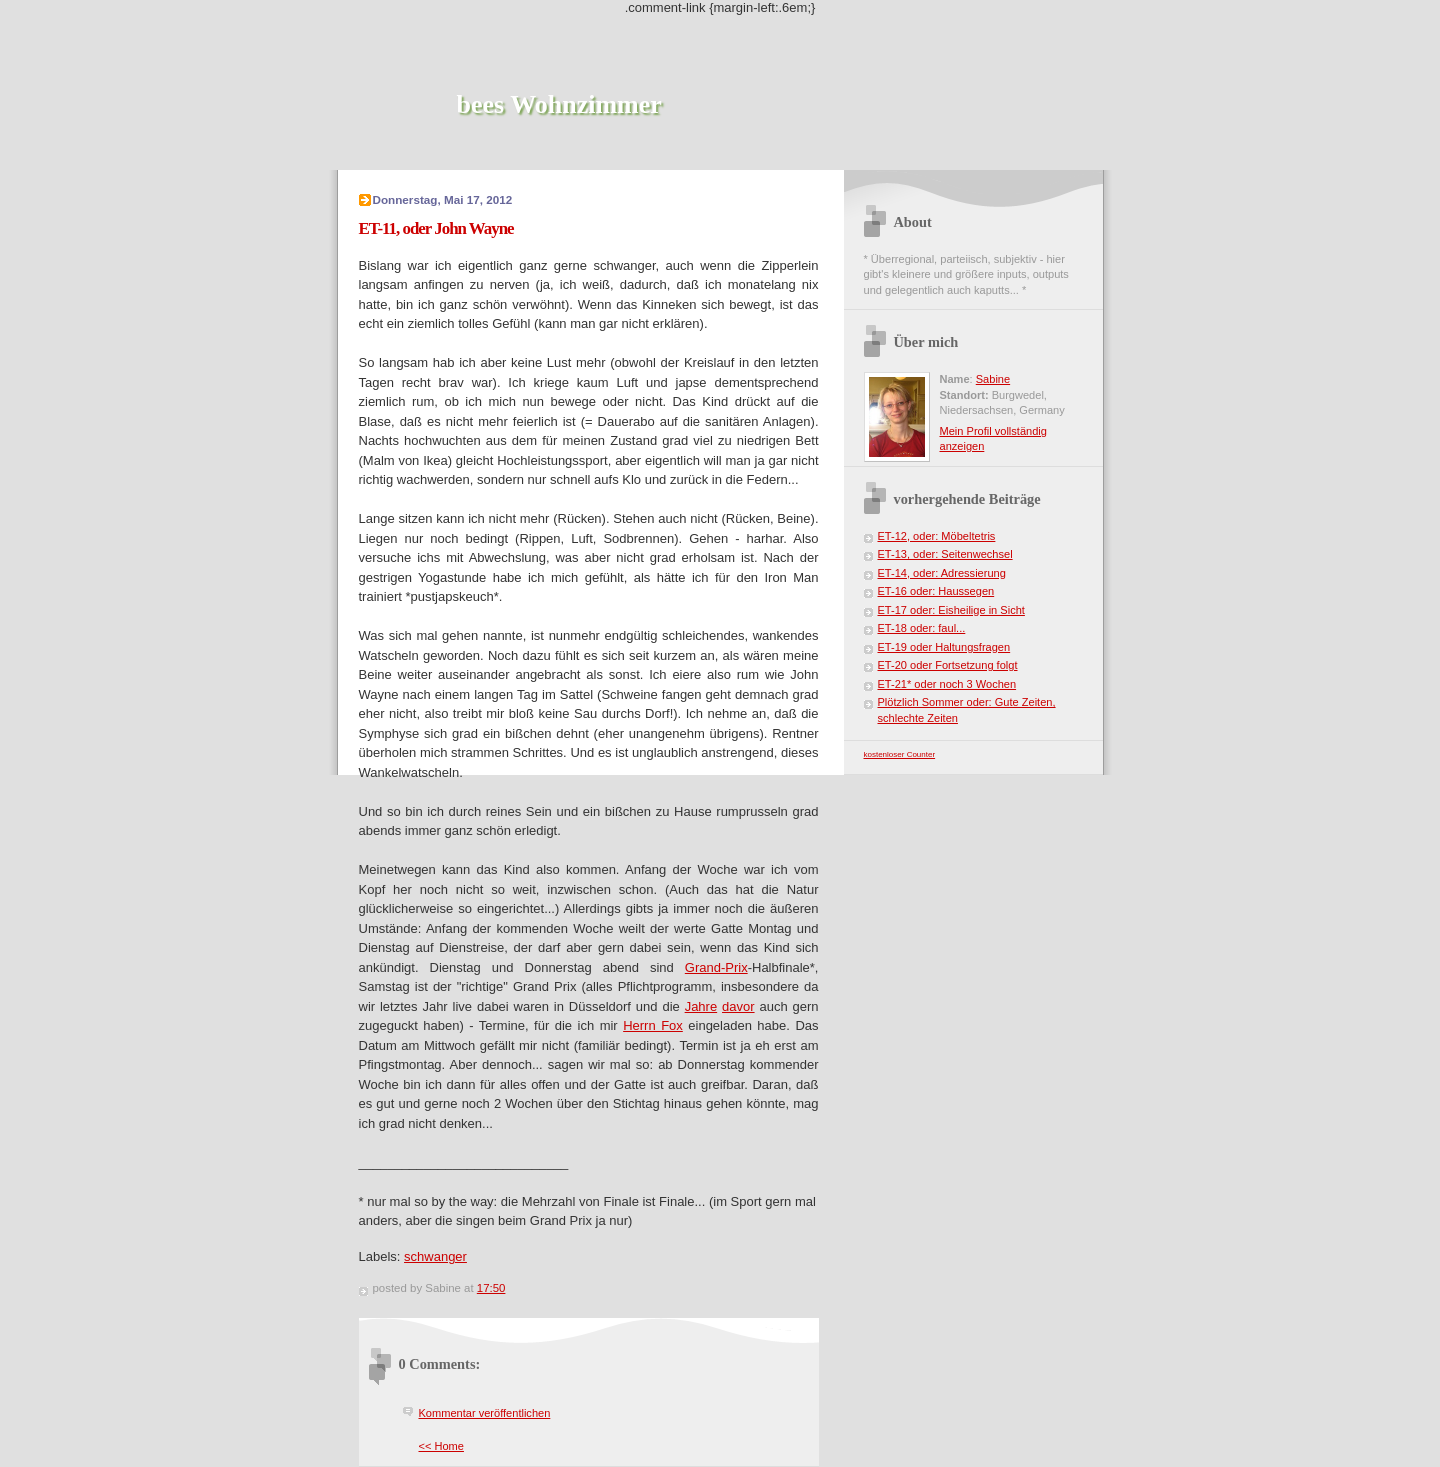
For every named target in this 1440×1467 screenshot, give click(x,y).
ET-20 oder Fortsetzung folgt (948, 665)
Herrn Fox (653, 1025)
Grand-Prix (716, 967)
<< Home (441, 1446)
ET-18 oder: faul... (922, 628)
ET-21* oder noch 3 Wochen (947, 684)
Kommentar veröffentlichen (485, 1413)
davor (738, 1006)
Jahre (701, 1006)
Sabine (993, 379)
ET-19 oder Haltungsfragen (944, 647)
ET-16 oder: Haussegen (936, 591)
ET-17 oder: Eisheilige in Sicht (951, 610)
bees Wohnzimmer (559, 104)
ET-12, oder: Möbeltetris (937, 536)
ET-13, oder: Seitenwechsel (945, 554)
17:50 (491, 1288)
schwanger (435, 1256)
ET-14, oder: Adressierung (942, 573)
